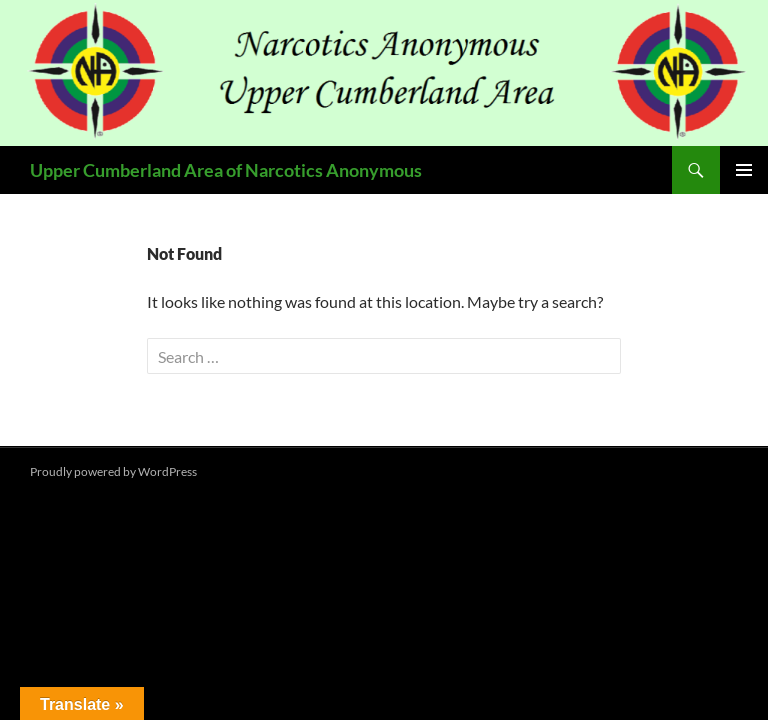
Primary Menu (744, 170)
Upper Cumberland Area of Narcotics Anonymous (226, 170)
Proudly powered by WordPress (113, 471)
